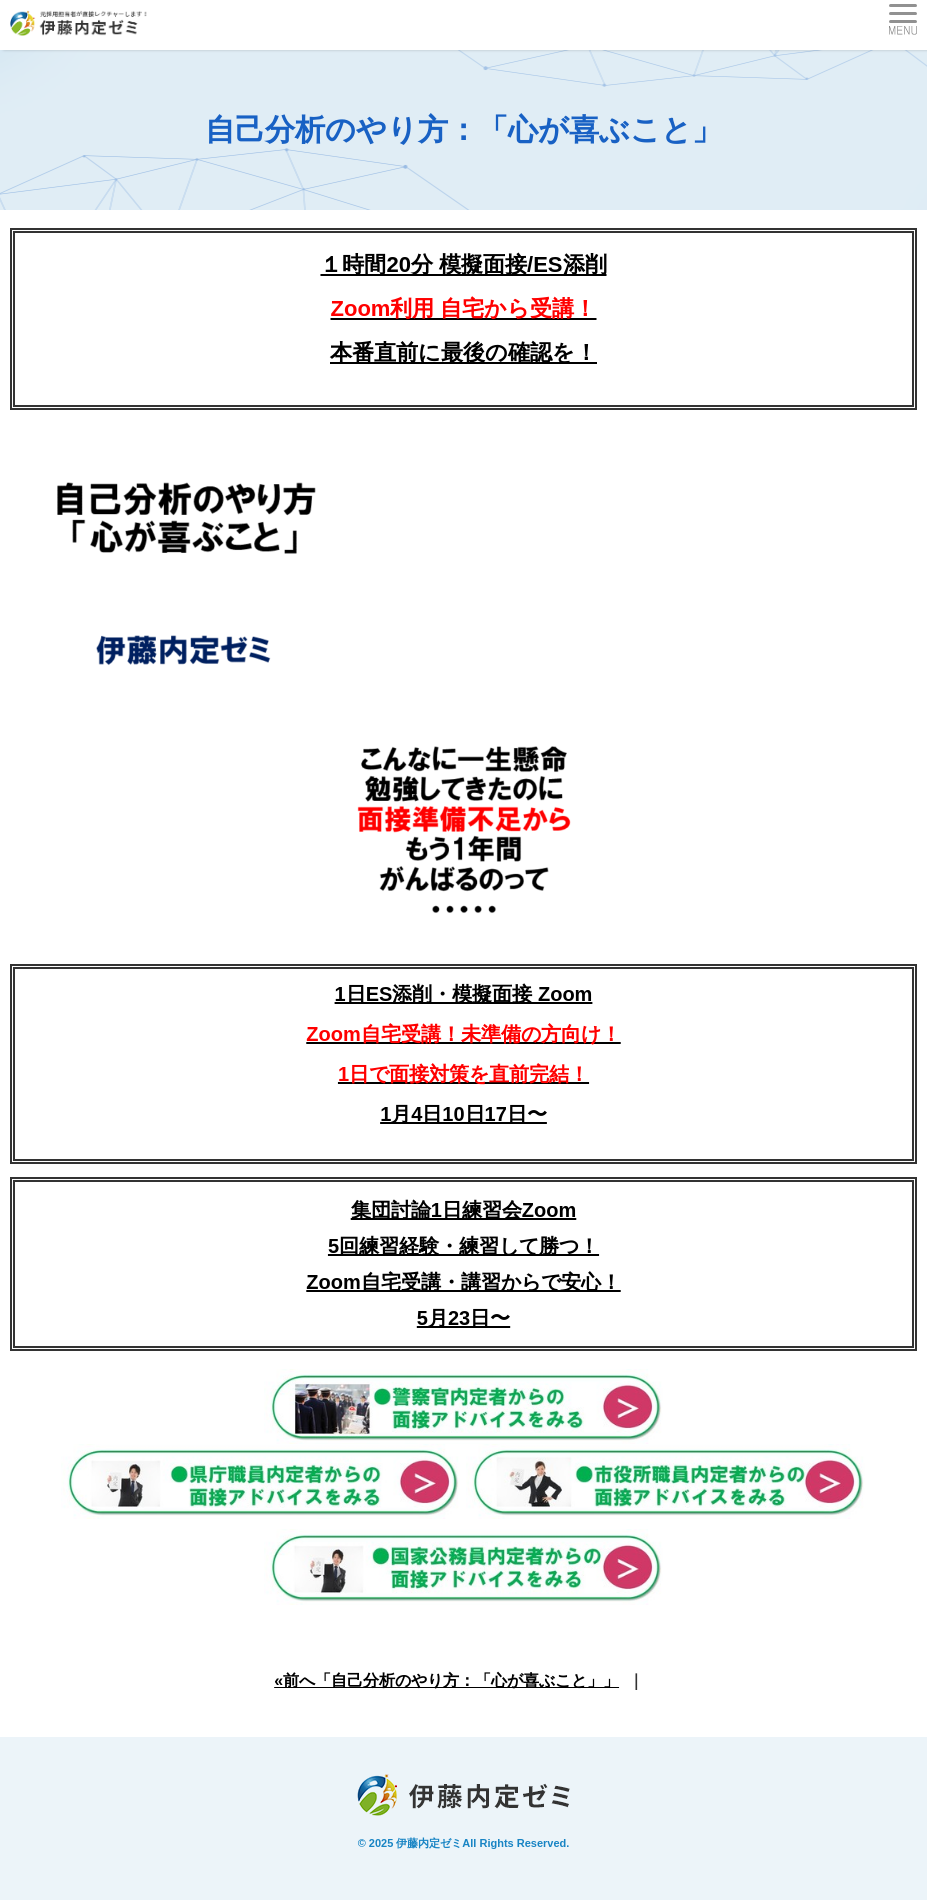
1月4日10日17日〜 (463, 1114)
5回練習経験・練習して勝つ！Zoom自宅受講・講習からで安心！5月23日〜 (463, 1282)
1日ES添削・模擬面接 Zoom (463, 1034)
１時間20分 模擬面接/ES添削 (463, 264)
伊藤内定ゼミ (429, 1843)
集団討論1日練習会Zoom (464, 1210)
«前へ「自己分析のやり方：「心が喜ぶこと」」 (446, 1680)
